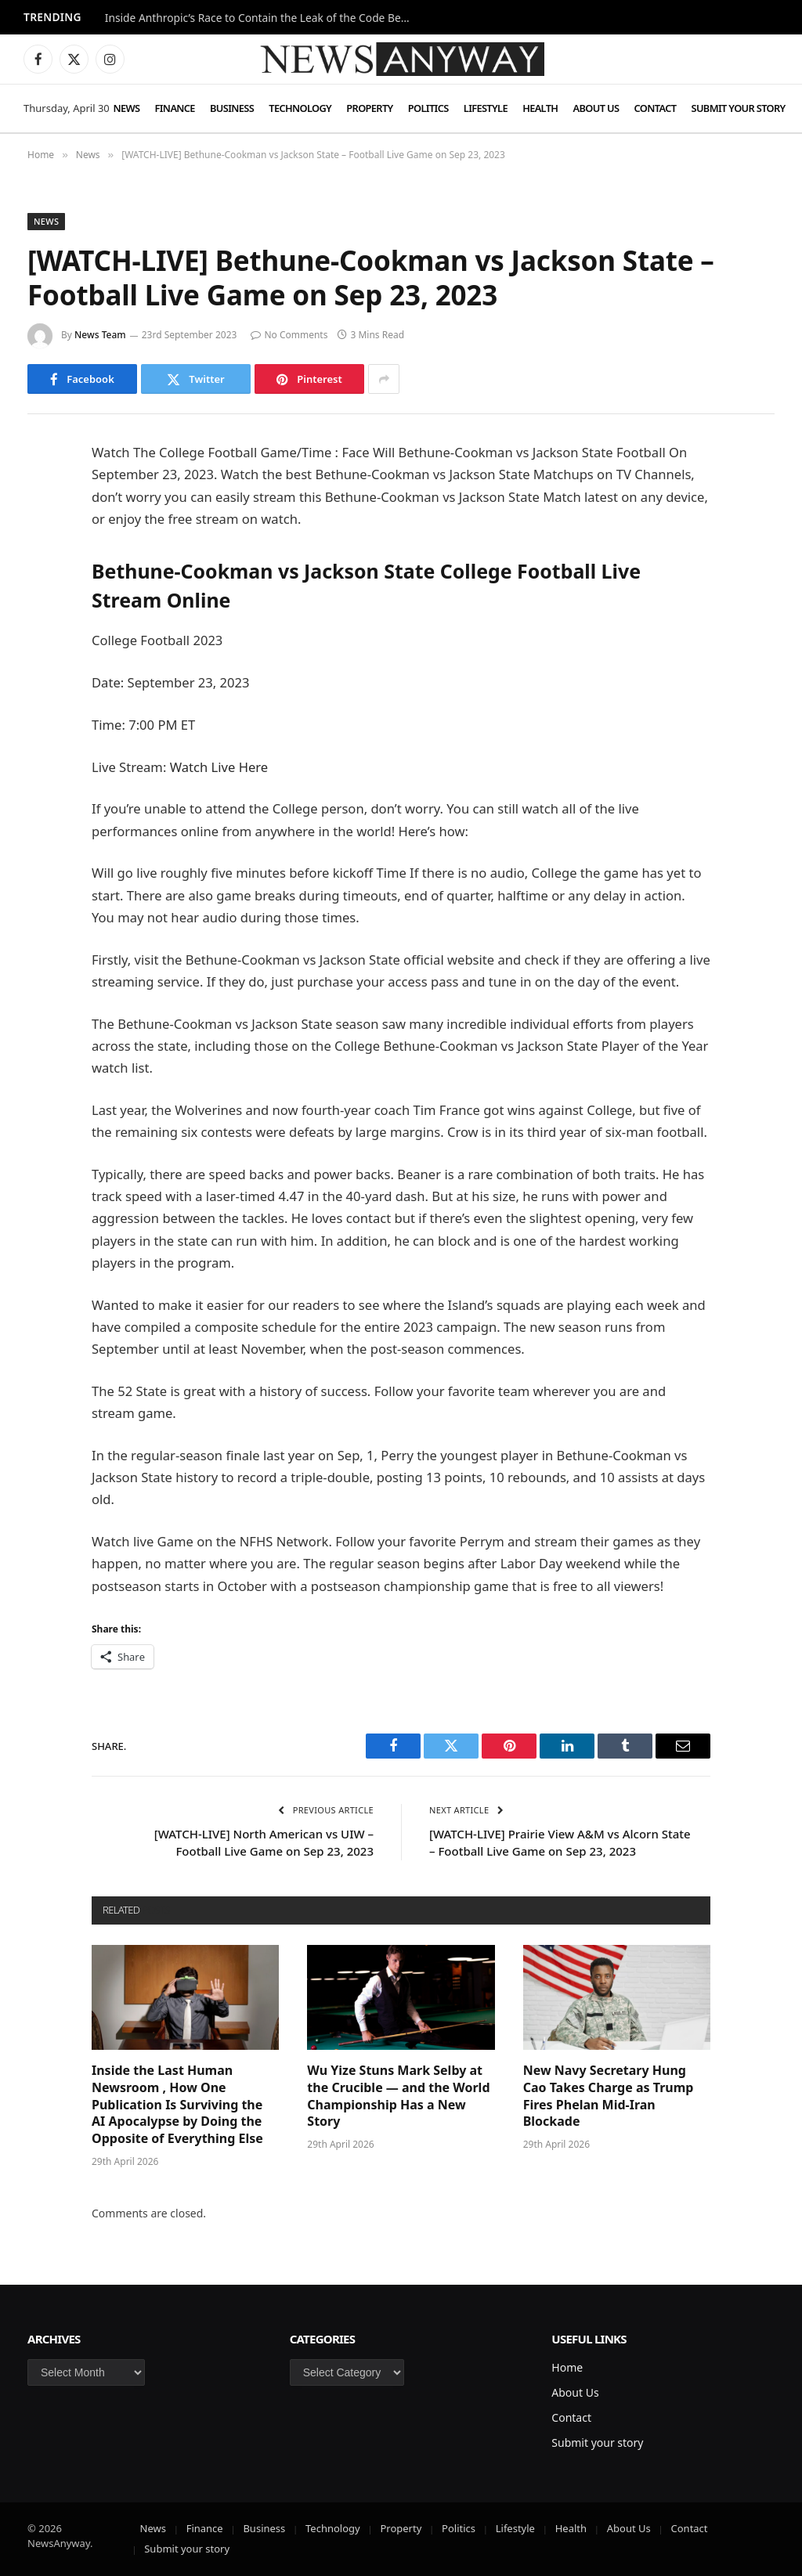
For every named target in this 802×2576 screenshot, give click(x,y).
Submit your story (739, 108)
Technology (300, 108)
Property (369, 108)
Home (567, 2367)
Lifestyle (486, 108)
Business (232, 108)
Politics (428, 108)
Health (540, 108)
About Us (596, 108)
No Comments (289, 334)
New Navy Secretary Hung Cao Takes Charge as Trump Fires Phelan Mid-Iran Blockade (608, 2096)
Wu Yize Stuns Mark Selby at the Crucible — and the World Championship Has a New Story (398, 2096)
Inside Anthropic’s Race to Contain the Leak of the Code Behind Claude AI (261, 18)
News (126, 108)
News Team (100, 334)
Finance (175, 108)
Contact (655, 108)
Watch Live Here (219, 767)
